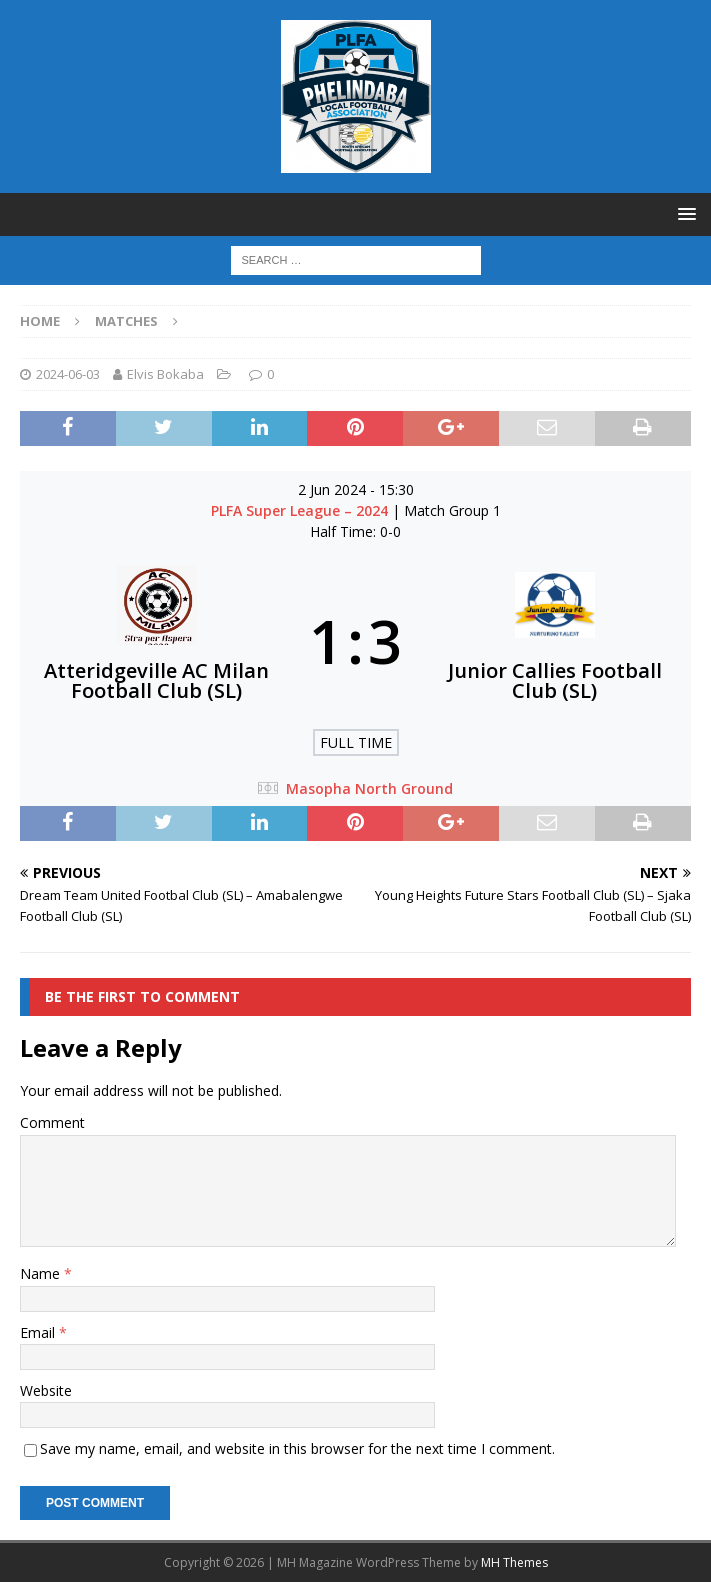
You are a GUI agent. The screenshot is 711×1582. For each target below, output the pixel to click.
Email (39, 1332)
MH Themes (514, 1562)
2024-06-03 (68, 374)
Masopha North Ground (369, 788)
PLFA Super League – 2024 (301, 510)
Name (42, 1273)
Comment (52, 1122)
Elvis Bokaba (165, 374)
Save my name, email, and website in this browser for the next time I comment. (297, 1448)
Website (46, 1390)
